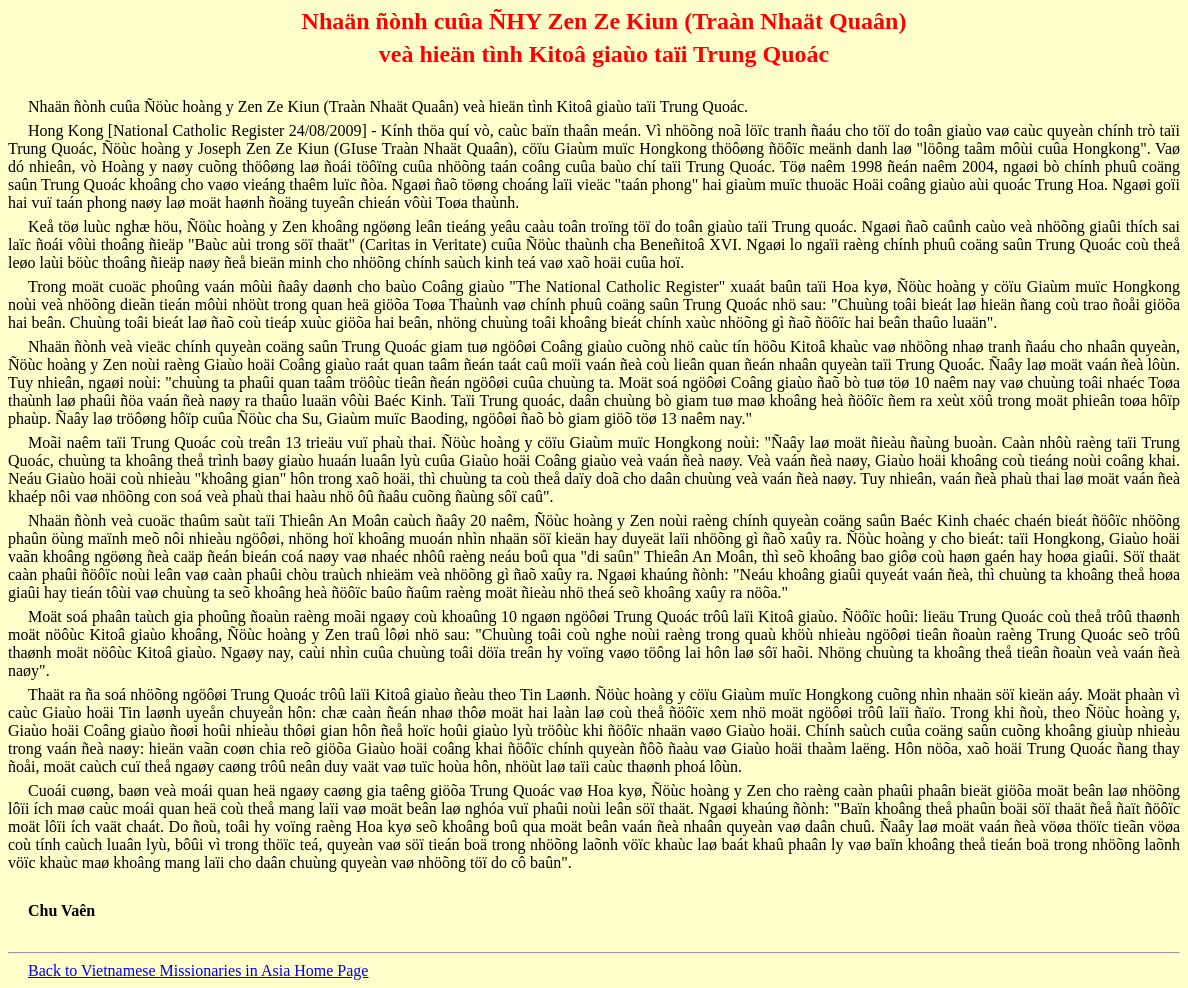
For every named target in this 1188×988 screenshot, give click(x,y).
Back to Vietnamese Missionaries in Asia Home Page (198, 970)
